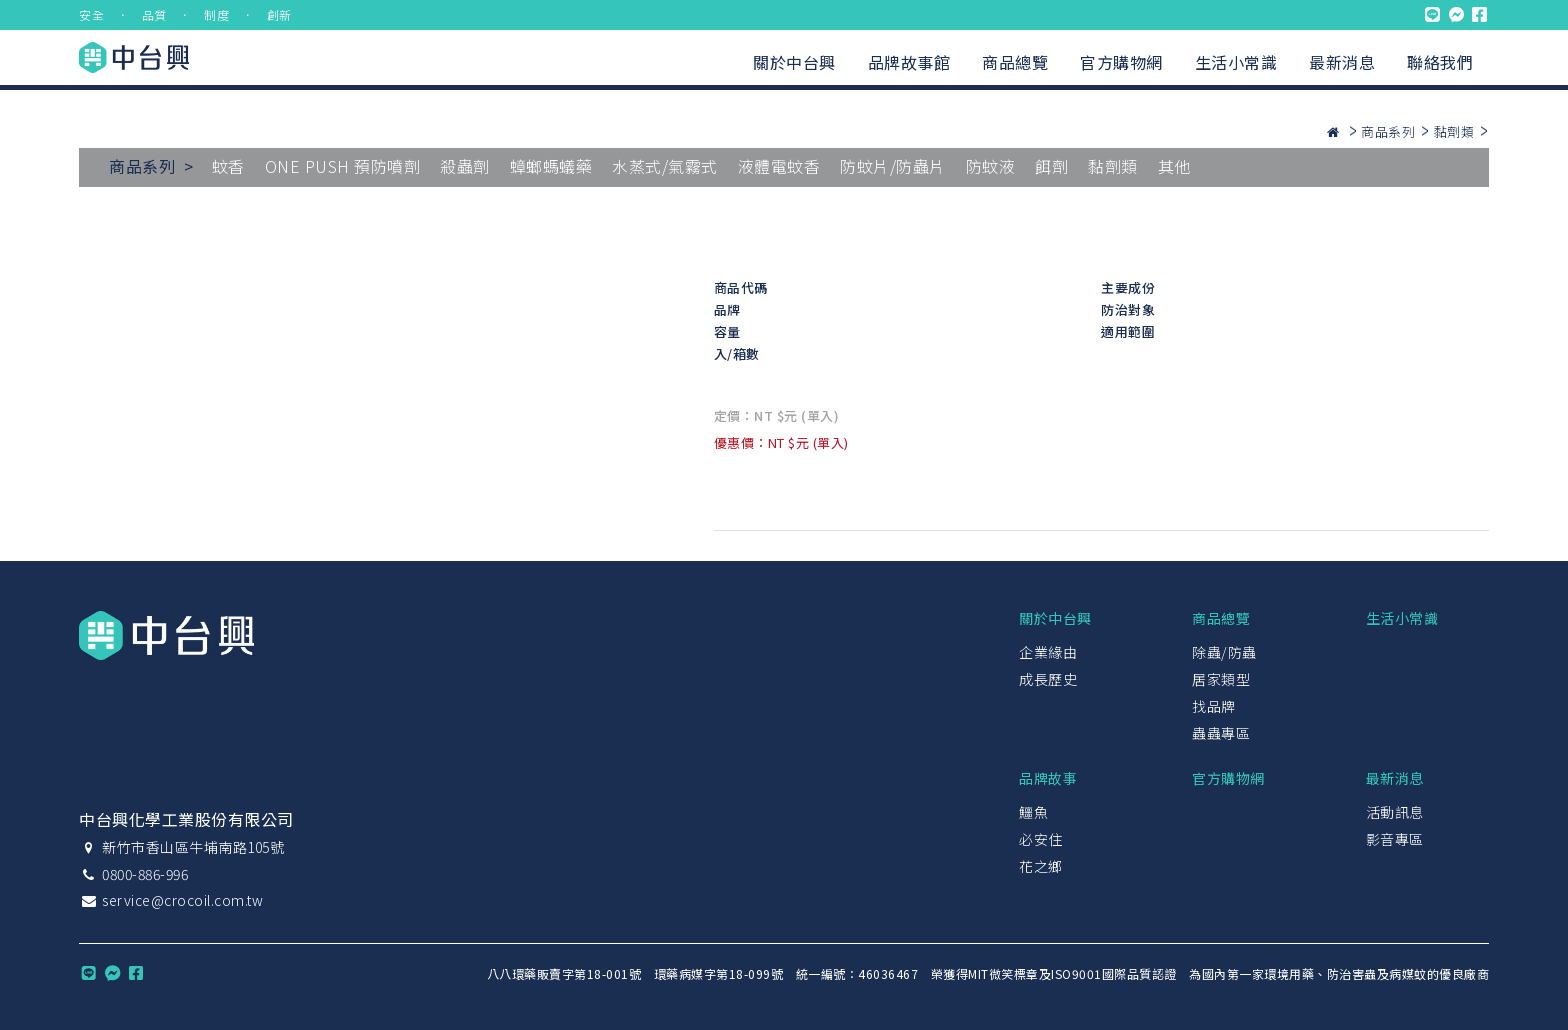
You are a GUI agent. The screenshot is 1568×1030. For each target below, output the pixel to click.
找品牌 (1214, 706)
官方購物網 (1121, 62)
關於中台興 (794, 62)
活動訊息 (1395, 812)
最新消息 (1342, 62)
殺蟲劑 (465, 166)
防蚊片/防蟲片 (893, 166)
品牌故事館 (909, 62)
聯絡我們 (1440, 62)
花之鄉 (1041, 866)
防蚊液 (991, 166)
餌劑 (1051, 166)
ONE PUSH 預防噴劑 (343, 166)
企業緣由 (1048, 652)
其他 (1174, 166)
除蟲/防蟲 (1224, 652)
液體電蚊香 (779, 166)
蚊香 (228, 166)
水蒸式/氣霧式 (665, 166)
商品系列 (1388, 131)
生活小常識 (1236, 62)
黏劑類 (1454, 131)
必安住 (1041, 839)
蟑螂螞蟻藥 (551, 166)
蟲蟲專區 (1221, 733)
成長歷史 (1048, 679)
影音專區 (1395, 839)
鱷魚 (1033, 812)
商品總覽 (1015, 62)
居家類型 (1221, 679)
